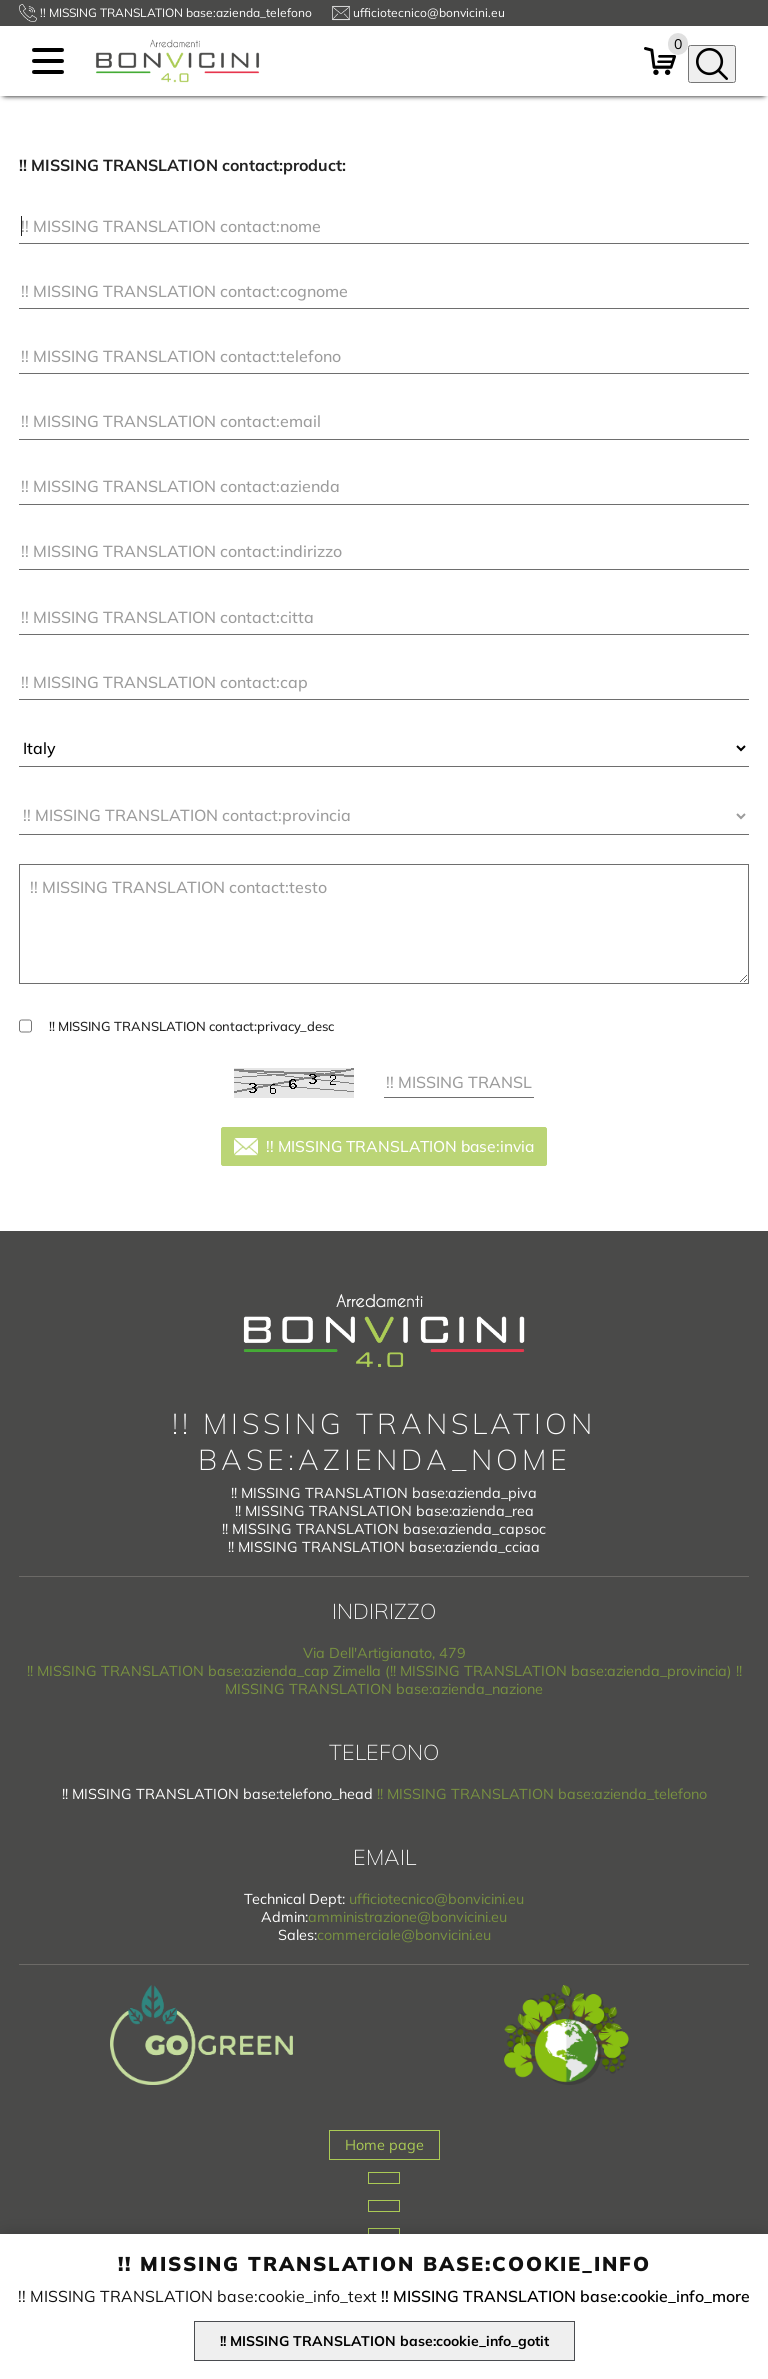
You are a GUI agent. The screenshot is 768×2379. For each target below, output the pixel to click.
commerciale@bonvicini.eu (404, 1935)
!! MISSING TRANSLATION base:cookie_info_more (565, 2296)
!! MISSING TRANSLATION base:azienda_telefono (542, 1794)
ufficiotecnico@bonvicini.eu (436, 1899)
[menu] (48, 61)
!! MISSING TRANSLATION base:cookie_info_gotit (384, 2341)
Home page (384, 2145)
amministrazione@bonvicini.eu (407, 1917)
